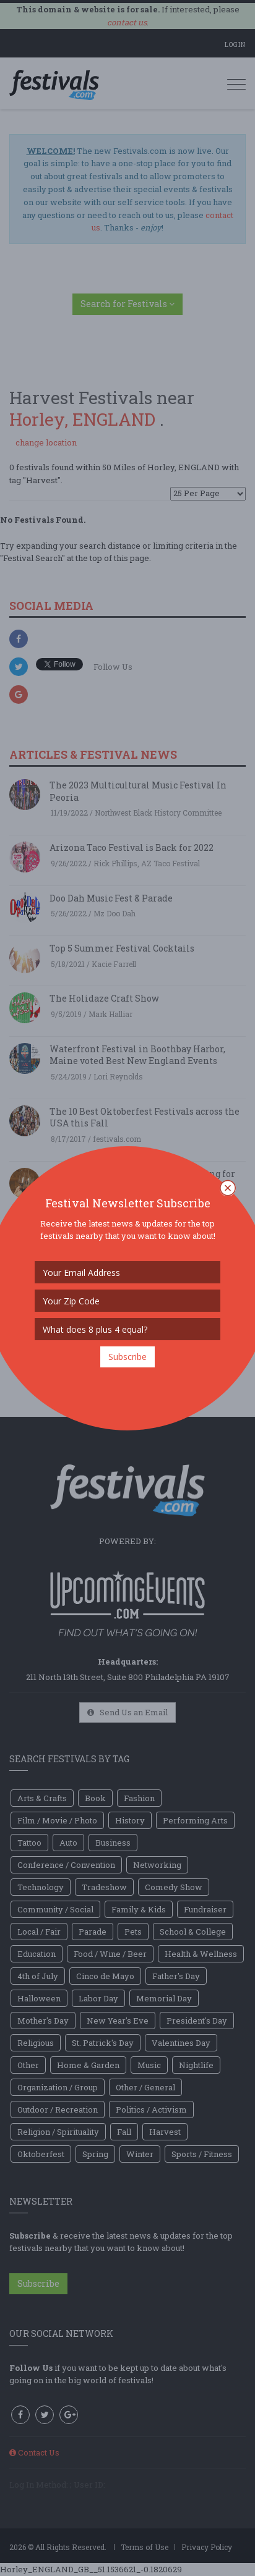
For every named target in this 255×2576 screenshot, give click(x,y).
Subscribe (127, 1356)
